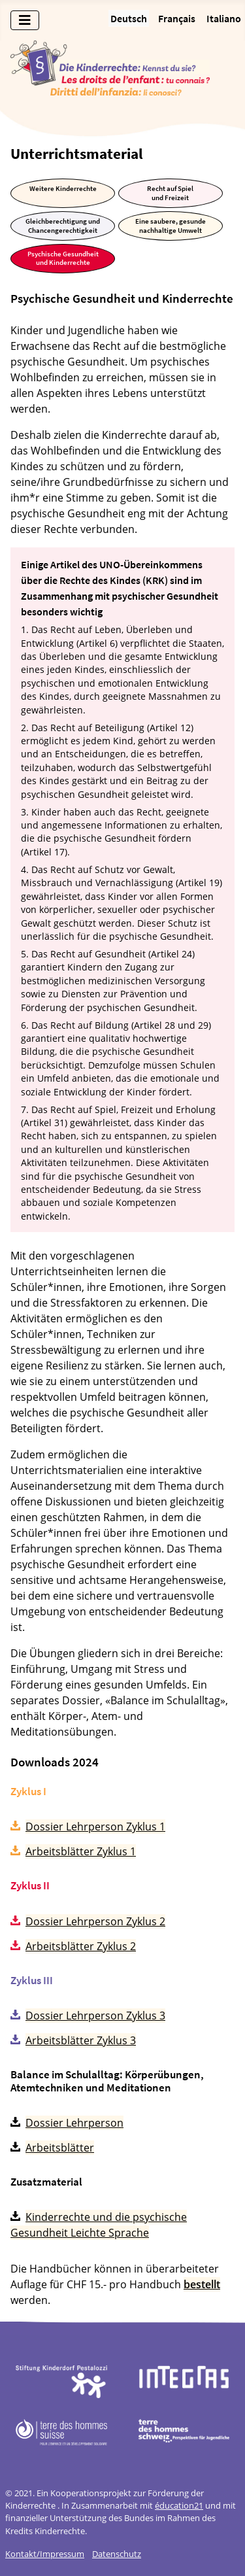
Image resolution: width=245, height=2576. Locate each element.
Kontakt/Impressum (44, 2554)
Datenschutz (116, 2554)
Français (176, 18)
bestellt (202, 2284)
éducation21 (179, 2505)
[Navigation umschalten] (24, 20)
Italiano (223, 18)
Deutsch (128, 18)
